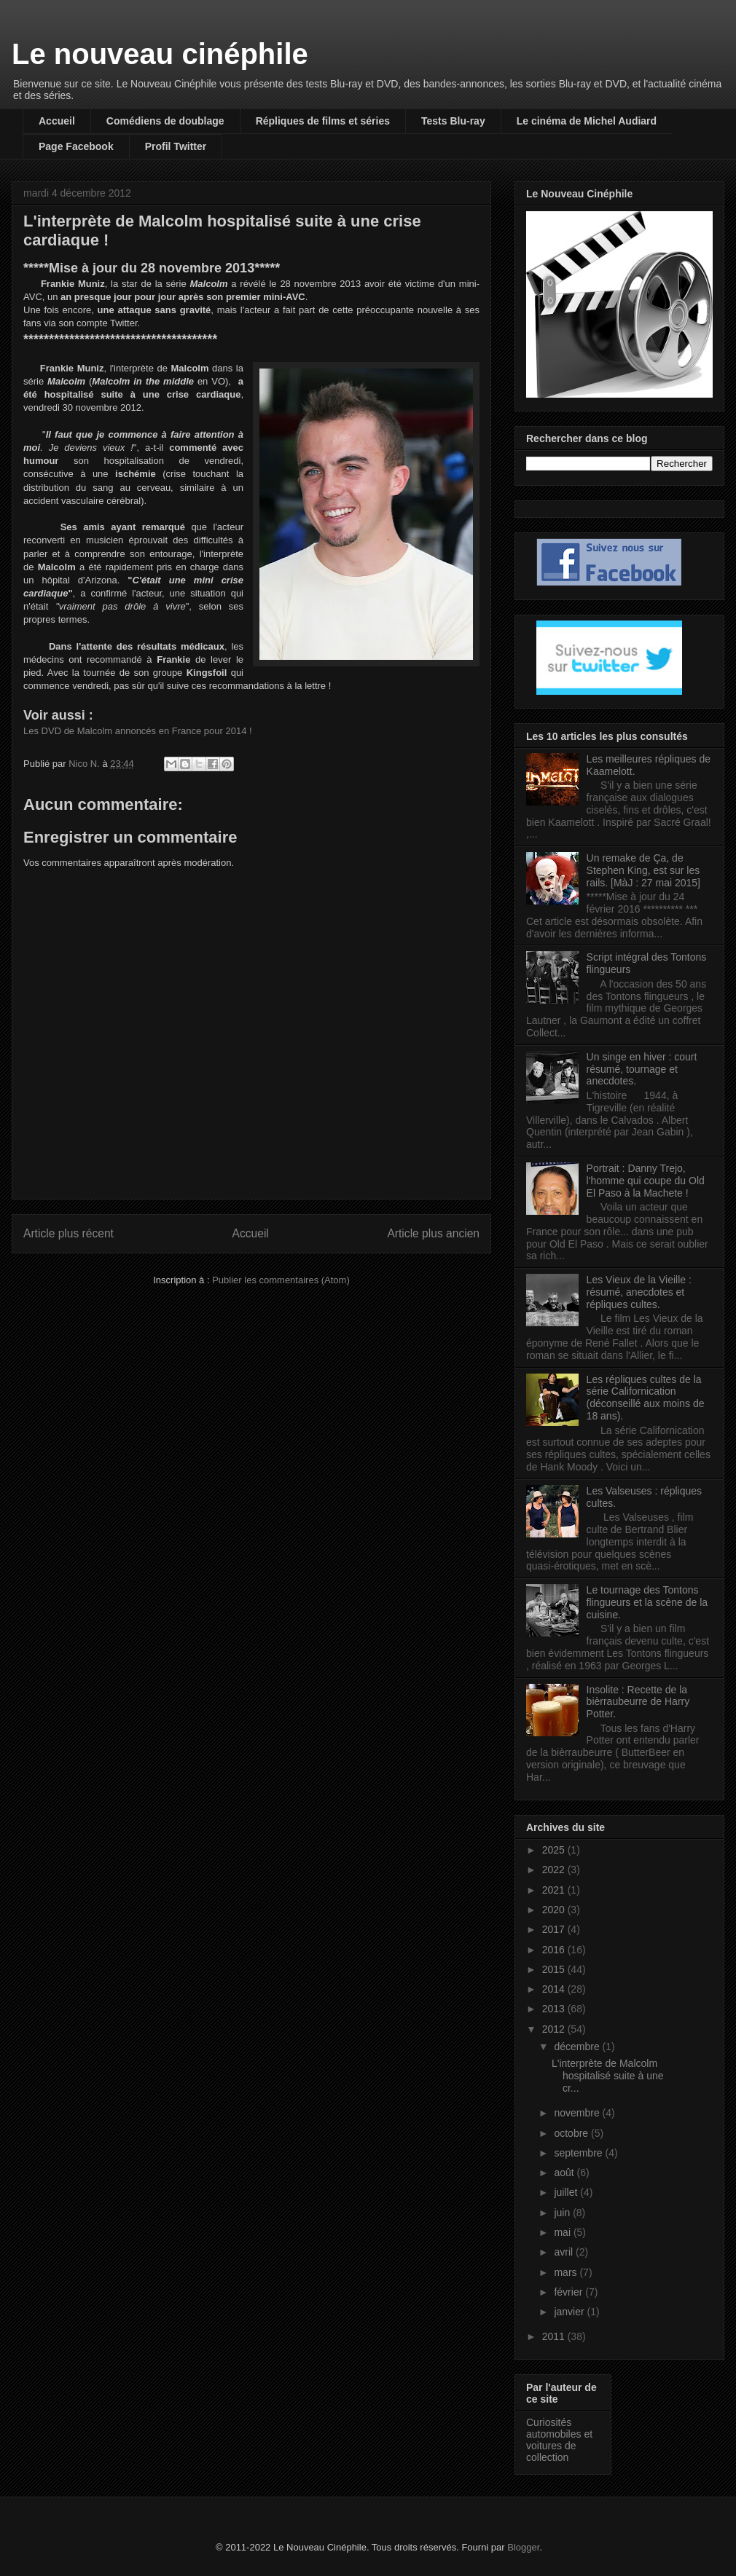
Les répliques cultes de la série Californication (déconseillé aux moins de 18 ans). (646, 1398)
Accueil (57, 121)
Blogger (523, 2547)
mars (566, 2272)
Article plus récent (68, 1233)
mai (563, 2232)
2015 (555, 1969)
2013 (555, 2008)
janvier (570, 2311)
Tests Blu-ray (453, 121)
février (569, 2292)
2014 (555, 1989)
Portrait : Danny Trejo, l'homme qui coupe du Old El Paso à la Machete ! (646, 1180)
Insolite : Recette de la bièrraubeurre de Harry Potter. (638, 1702)
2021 (555, 1890)
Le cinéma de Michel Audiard (587, 121)
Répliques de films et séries (323, 121)
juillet (567, 2192)
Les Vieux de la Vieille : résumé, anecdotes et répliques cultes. (639, 1292)
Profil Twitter (176, 146)
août (565, 2172)
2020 (555, 1909)
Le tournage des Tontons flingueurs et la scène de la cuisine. (647, 1602)
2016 (555, 1949)
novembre (578, 2113)
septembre (579, 2153)
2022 (555, 1869)
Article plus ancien (433, 1233)
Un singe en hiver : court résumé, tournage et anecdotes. (642, 1069)
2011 (555, 2336)
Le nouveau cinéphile (160, 54)
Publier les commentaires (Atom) (281, 1280)
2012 (555, 2029)
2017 (555, 1929)
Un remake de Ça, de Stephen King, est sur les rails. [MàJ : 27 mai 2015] (643, 870)
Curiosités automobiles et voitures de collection (559, 2440)
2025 (555, 1850)
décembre (578, 2046)
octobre (572, 2133)
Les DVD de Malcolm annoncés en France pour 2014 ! (137, 730)
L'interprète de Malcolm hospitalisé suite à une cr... (608, 2075)
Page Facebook (76, 146)
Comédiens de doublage (165, 121)
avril (565, 2252)
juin (563, 2212)
